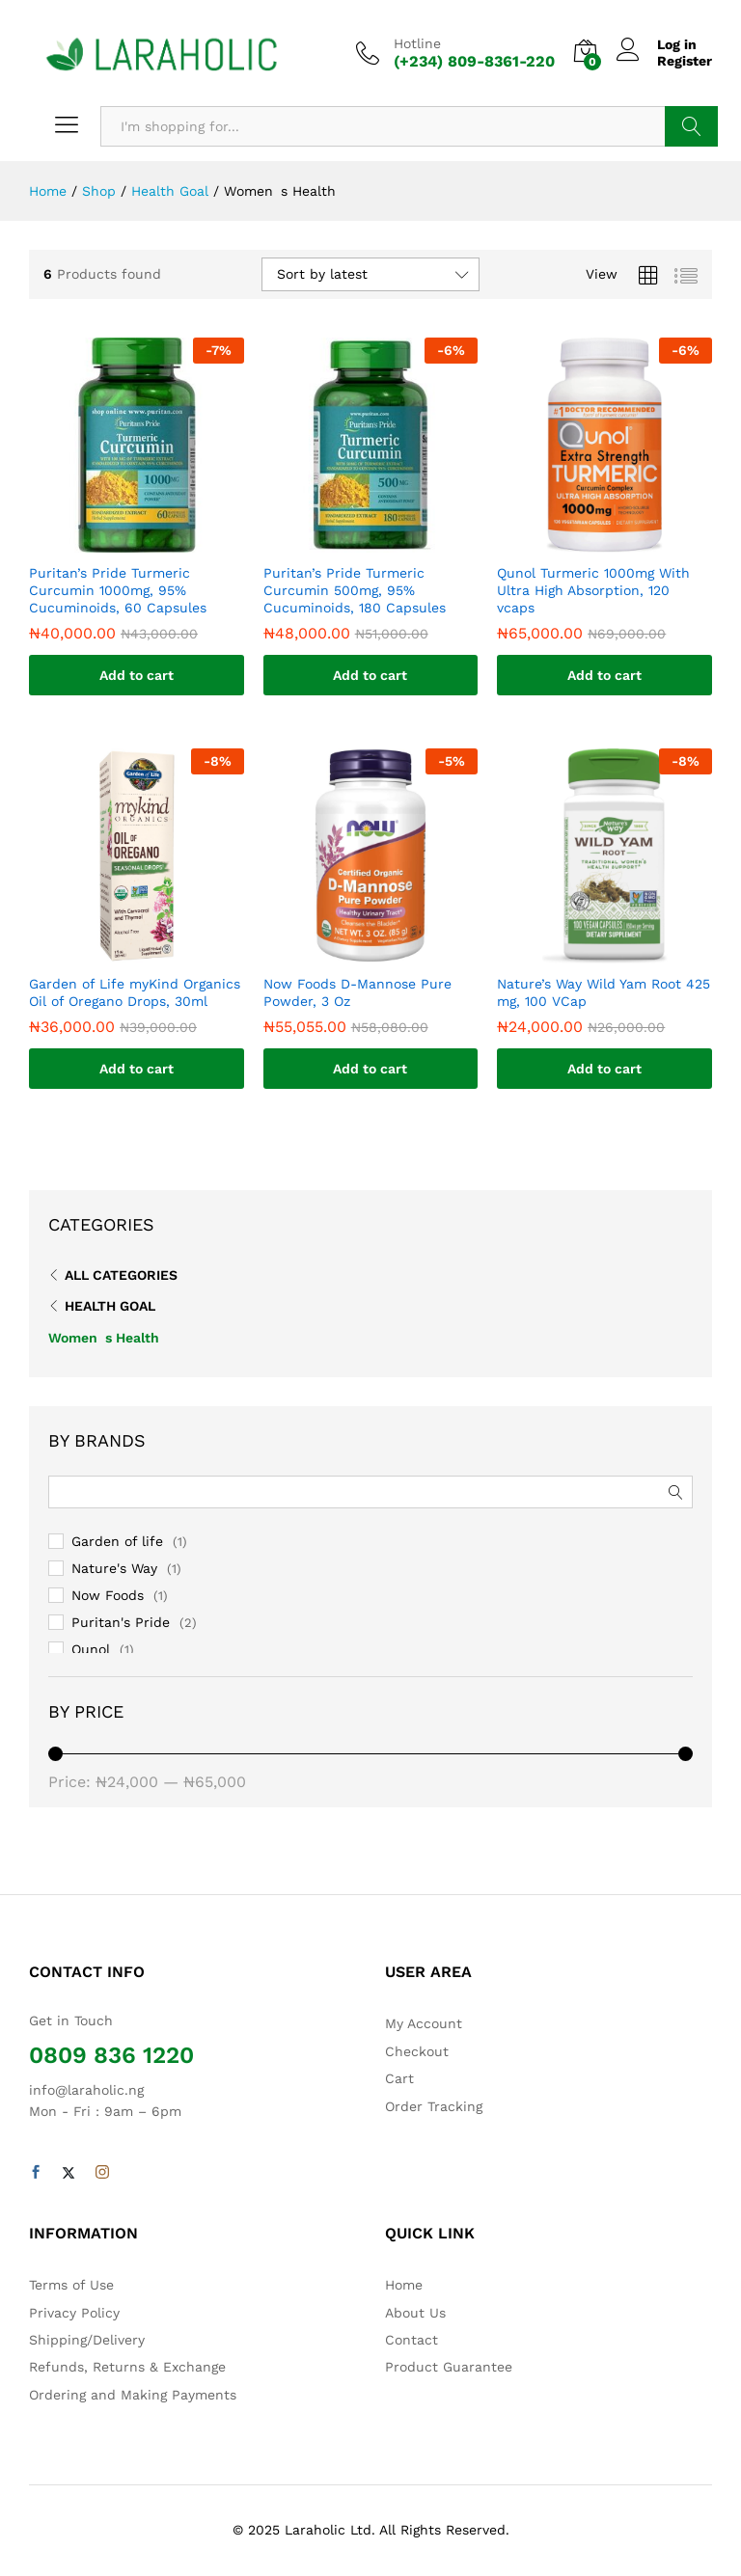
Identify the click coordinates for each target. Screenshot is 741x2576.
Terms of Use (71, 2284)
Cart (399, 2078)
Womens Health (103, 1337)
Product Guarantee (448, 2366)
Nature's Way (114, 1568)
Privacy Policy (74, 2312)
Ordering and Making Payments (132, 2394)
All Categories (121, 1275)
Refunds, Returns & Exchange (127, 2366)
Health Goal (110, 1306)
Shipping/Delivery (87, 2339)
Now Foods (107, 1595)
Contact (411, 2339)
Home (404, 2284)
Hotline (417, 43)
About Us (415, 2312)
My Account (423, 2023)
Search (691, 126)
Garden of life (117, 1541)
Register (684, 60)
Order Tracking (433, 2106)
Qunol (90, 1649)
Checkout (417, 2051)
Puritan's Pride (120, 1622)
